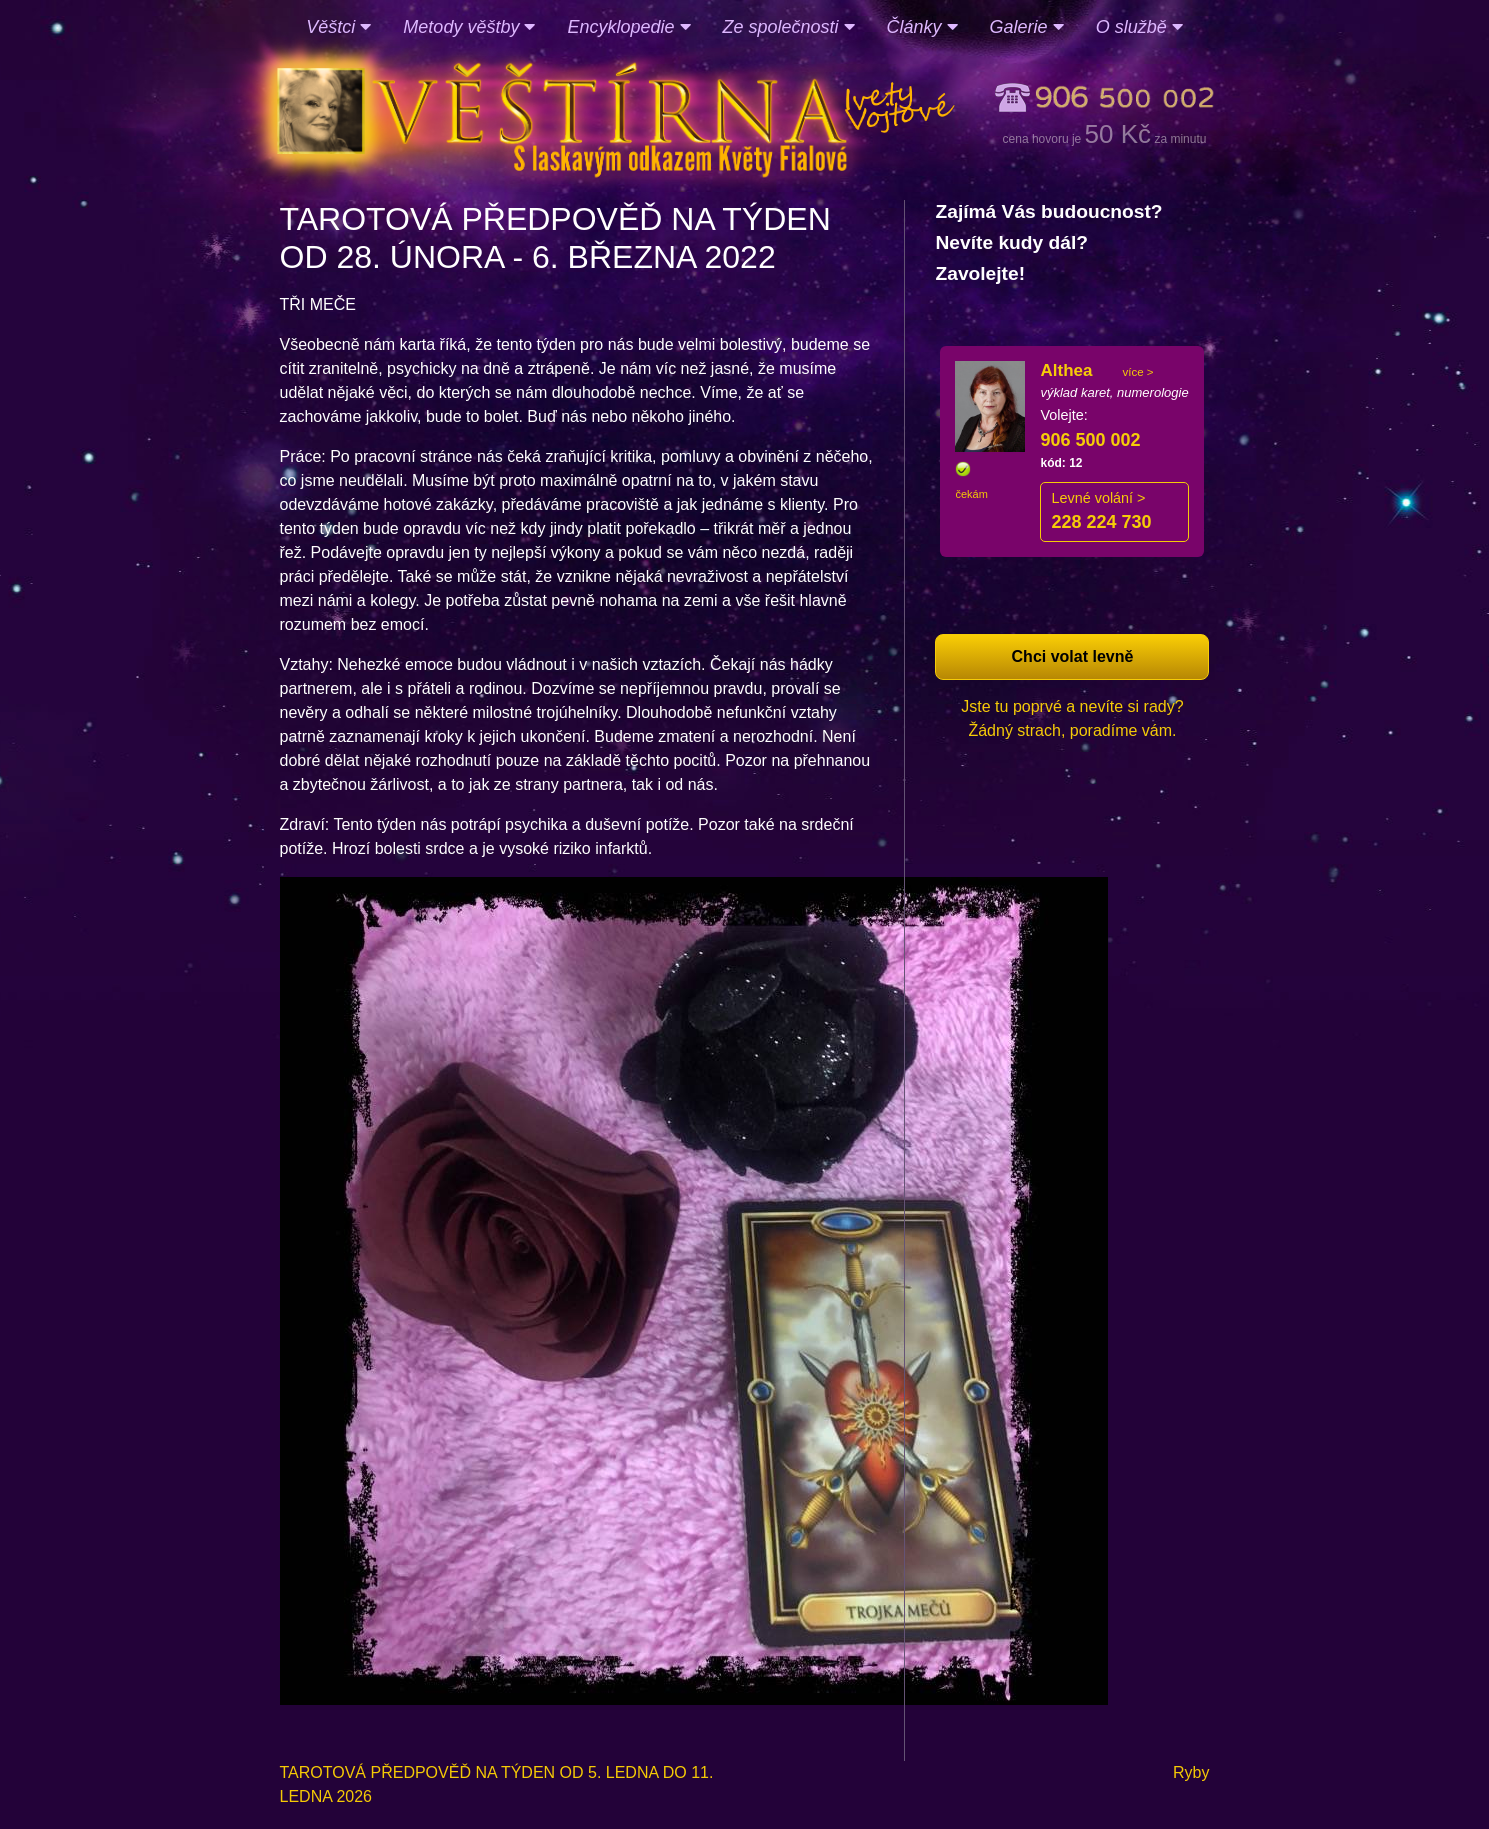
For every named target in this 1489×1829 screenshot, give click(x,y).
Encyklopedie (628, 27)
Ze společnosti (789, 27)
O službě (1139, 27)
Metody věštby (469, 27)
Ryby (1191, 1772)
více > (1137, 372)
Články (922, 27)
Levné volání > (1098, 498)
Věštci (338, 27)
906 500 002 (1090, 440)
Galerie (1027, 27)
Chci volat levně (1073, 656)
